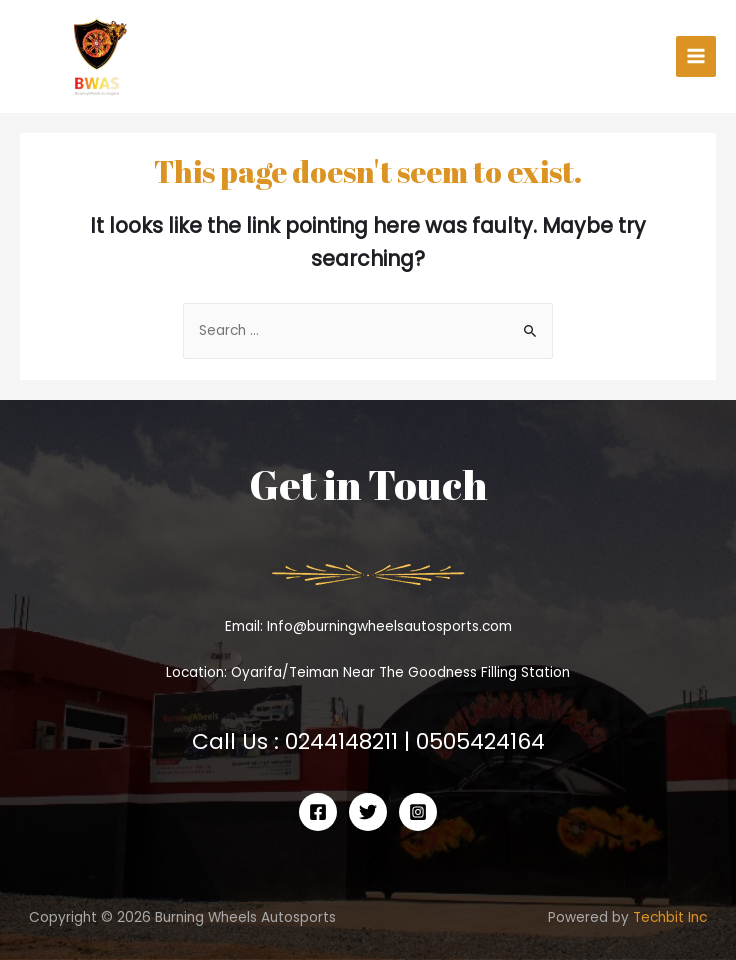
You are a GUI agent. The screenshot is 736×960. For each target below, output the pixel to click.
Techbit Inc (670, 917)
